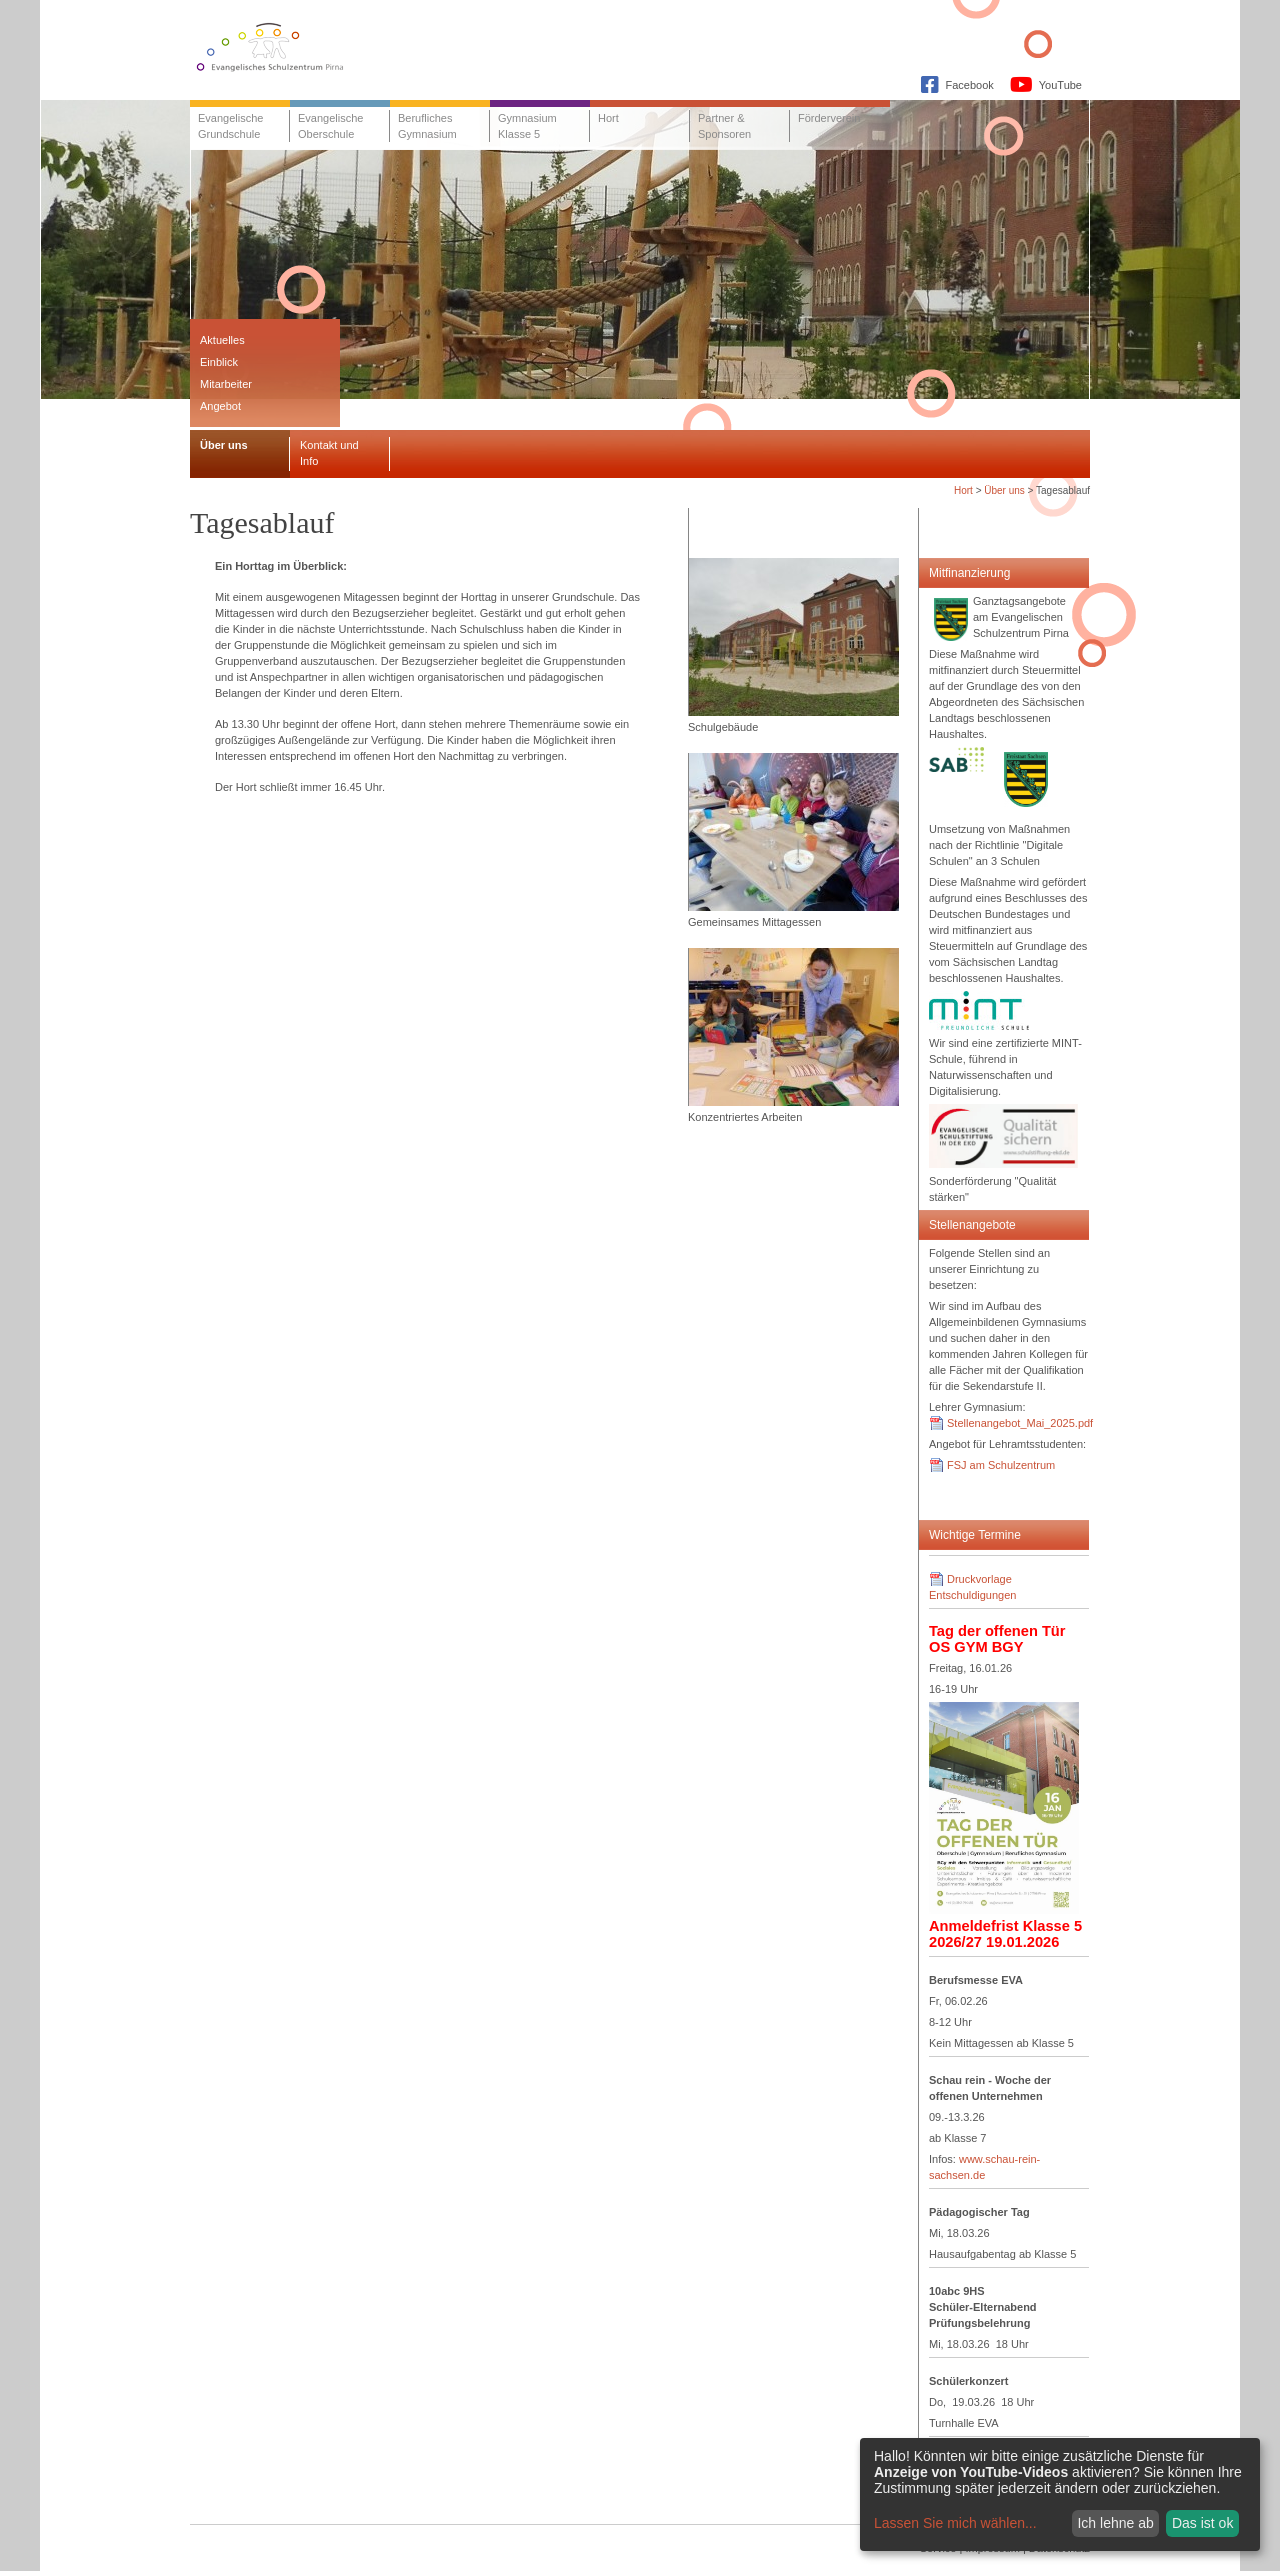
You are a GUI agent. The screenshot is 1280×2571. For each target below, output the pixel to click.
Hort (963, 490)
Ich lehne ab (1115, 2523)
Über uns (1004, 490)
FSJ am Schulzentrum (1001, 1465)
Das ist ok (1202, 2523)
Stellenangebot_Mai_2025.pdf (1020, 1423)
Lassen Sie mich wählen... (955, 2523)
